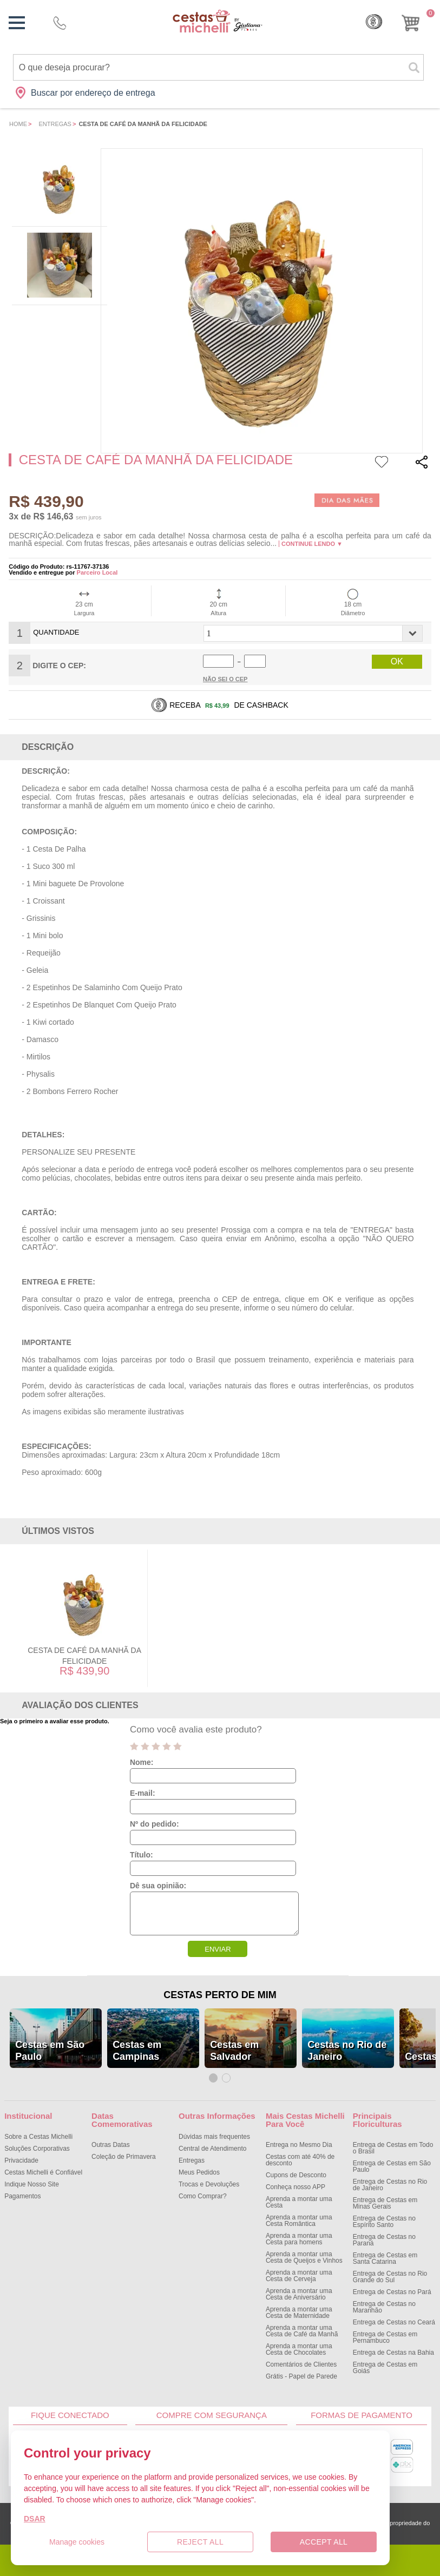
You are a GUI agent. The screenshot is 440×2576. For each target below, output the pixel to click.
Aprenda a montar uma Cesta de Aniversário (299, 2294)
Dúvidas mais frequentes (214, 2136)
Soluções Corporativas (37, 2148)
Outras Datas (110, 2145)
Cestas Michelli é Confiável (43, 2172)
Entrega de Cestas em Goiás (385, 2368)
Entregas (54, 124)
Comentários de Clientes (301, 2364)
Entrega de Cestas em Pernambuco (385, 2337)
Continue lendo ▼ (312, 544)
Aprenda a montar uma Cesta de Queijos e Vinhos (304, 2257)
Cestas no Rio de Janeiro (346, 2050)
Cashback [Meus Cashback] (374, 22)
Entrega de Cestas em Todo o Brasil (393, 2148)
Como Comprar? (203, 2196)
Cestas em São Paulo (49, 2050)
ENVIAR (218, 1949)
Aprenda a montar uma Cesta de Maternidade (299, 2312)
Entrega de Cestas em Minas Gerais (385, 2203)
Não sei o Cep (225, 679)
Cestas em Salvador (234, 2050)
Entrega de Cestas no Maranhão (384, 2307)
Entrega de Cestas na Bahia (393, 2352)
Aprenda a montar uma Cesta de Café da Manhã (302, 2331)
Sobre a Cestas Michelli (38, 2136)
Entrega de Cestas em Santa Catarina (385, 2258)
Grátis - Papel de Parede (301, 2376)
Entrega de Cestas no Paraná (384, 2240)
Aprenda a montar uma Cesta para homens (299, 2239)
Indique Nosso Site (31, 2184)
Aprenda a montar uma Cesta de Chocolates (299, 2349)
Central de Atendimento (212, 2148)
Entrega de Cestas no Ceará (394, 2322)
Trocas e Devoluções (209, 2184)
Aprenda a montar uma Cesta (299, 2202)
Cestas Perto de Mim (219, 1994)
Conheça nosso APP (295, 2187)
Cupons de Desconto (296, 2175)
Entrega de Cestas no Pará (392, 2292)
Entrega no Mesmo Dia (299, 2145)
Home (18, 124)
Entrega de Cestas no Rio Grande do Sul (390, 2277)
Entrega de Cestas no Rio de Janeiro (390, 2185)
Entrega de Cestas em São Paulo (392, 2166)
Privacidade (21, 2160)
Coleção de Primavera (123, 2156)
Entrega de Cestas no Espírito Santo (384, 2222)
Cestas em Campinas (137, 2050)
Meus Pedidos (199, 2172)
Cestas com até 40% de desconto (300, 2160)
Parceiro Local (97, 572)
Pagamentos (22, 2196)
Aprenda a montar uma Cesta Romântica (299, 2220)
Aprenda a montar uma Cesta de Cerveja (299, 2276)
